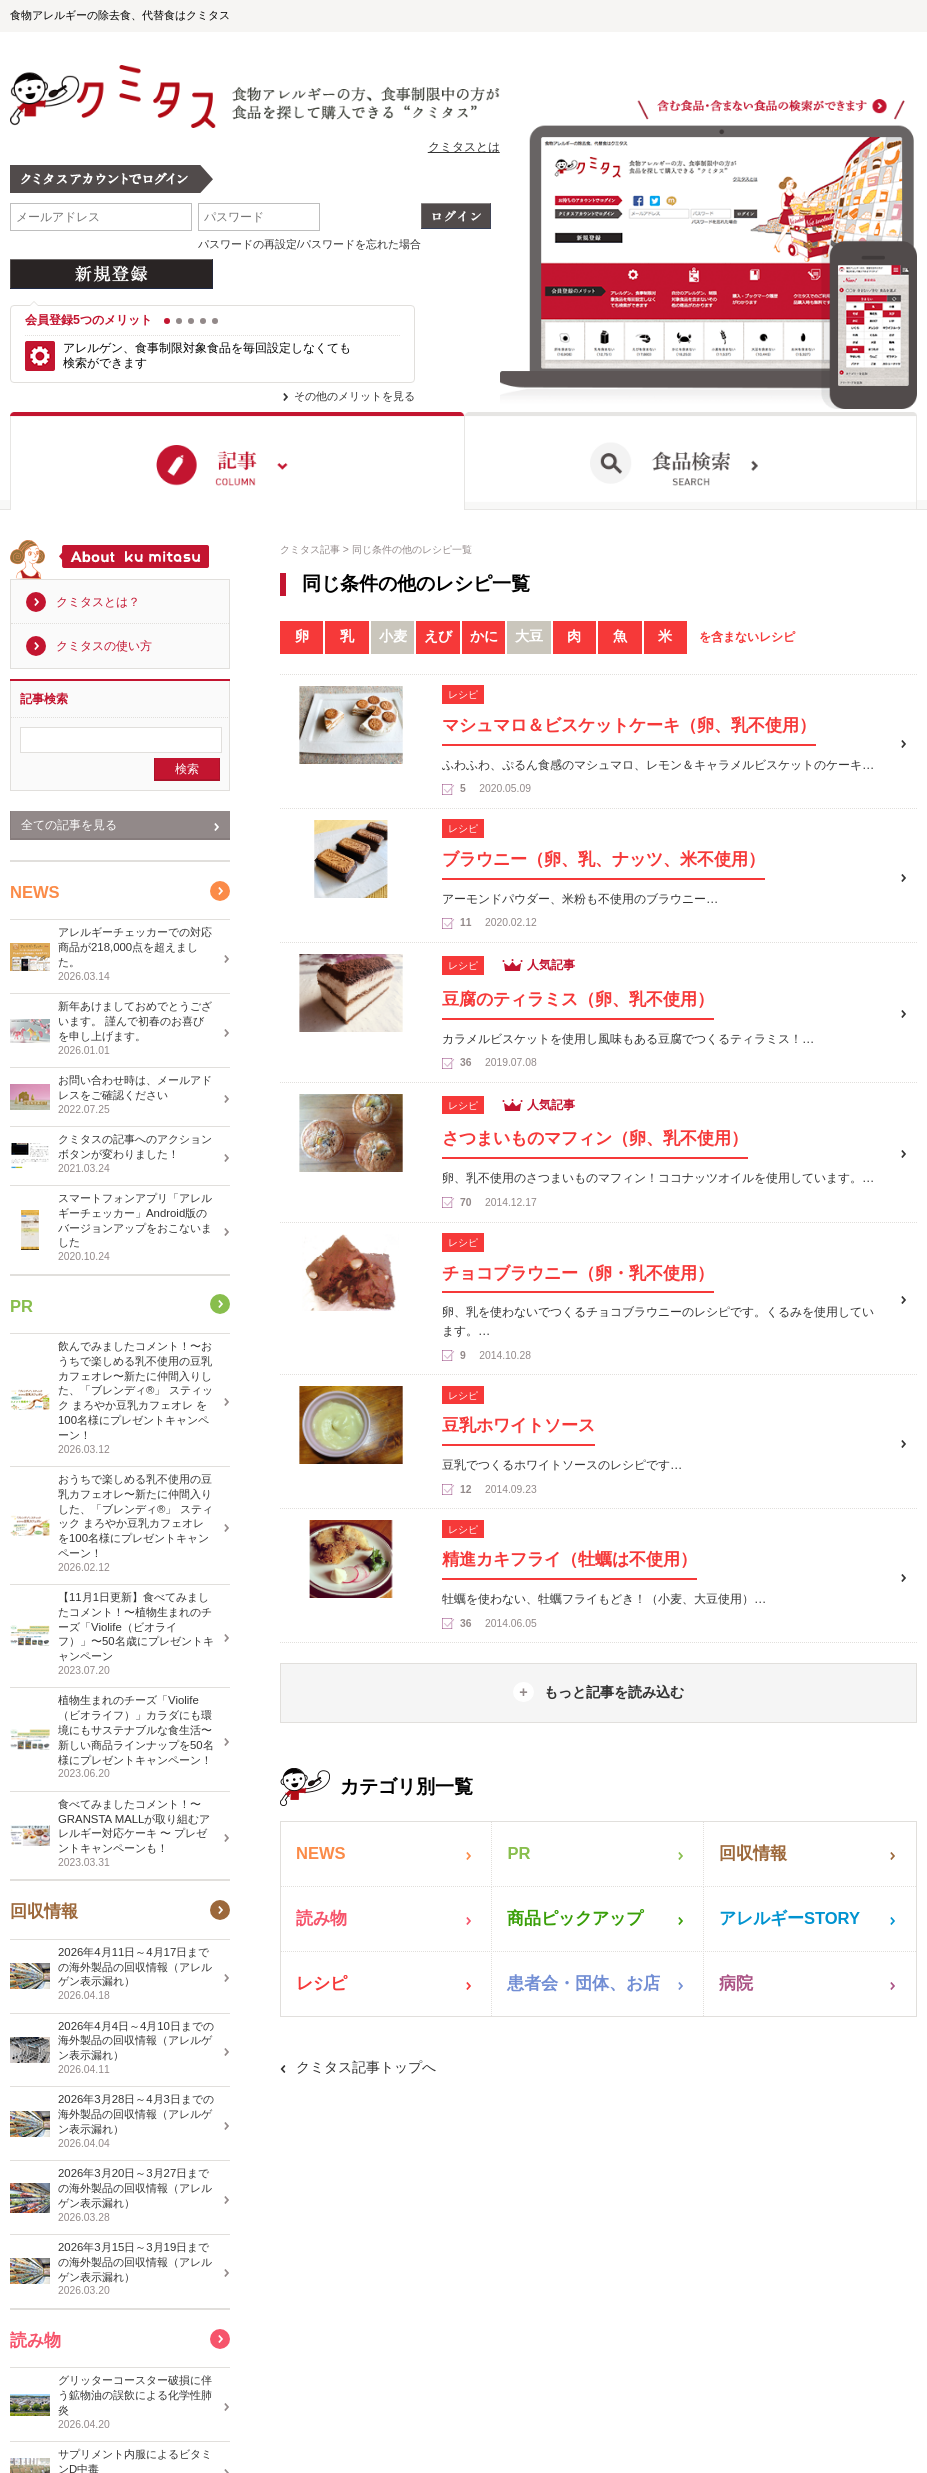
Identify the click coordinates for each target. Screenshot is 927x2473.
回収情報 (753, 1853)
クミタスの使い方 (104, 646)
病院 (736, 1983)
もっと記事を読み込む (614, 1692)
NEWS (321, 1853)
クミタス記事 (310, 549)
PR (518, 1853)
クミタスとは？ (98, 602)
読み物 (321, 1918)
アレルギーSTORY (789, 1918)
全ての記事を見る (69, 825)
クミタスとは (464, 147)
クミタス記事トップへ (366, 2067)
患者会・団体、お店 (583, 1983)
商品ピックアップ (575, 1918)
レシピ (321, 1983)
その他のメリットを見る (354, 396)
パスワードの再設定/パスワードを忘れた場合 (309, 244)
